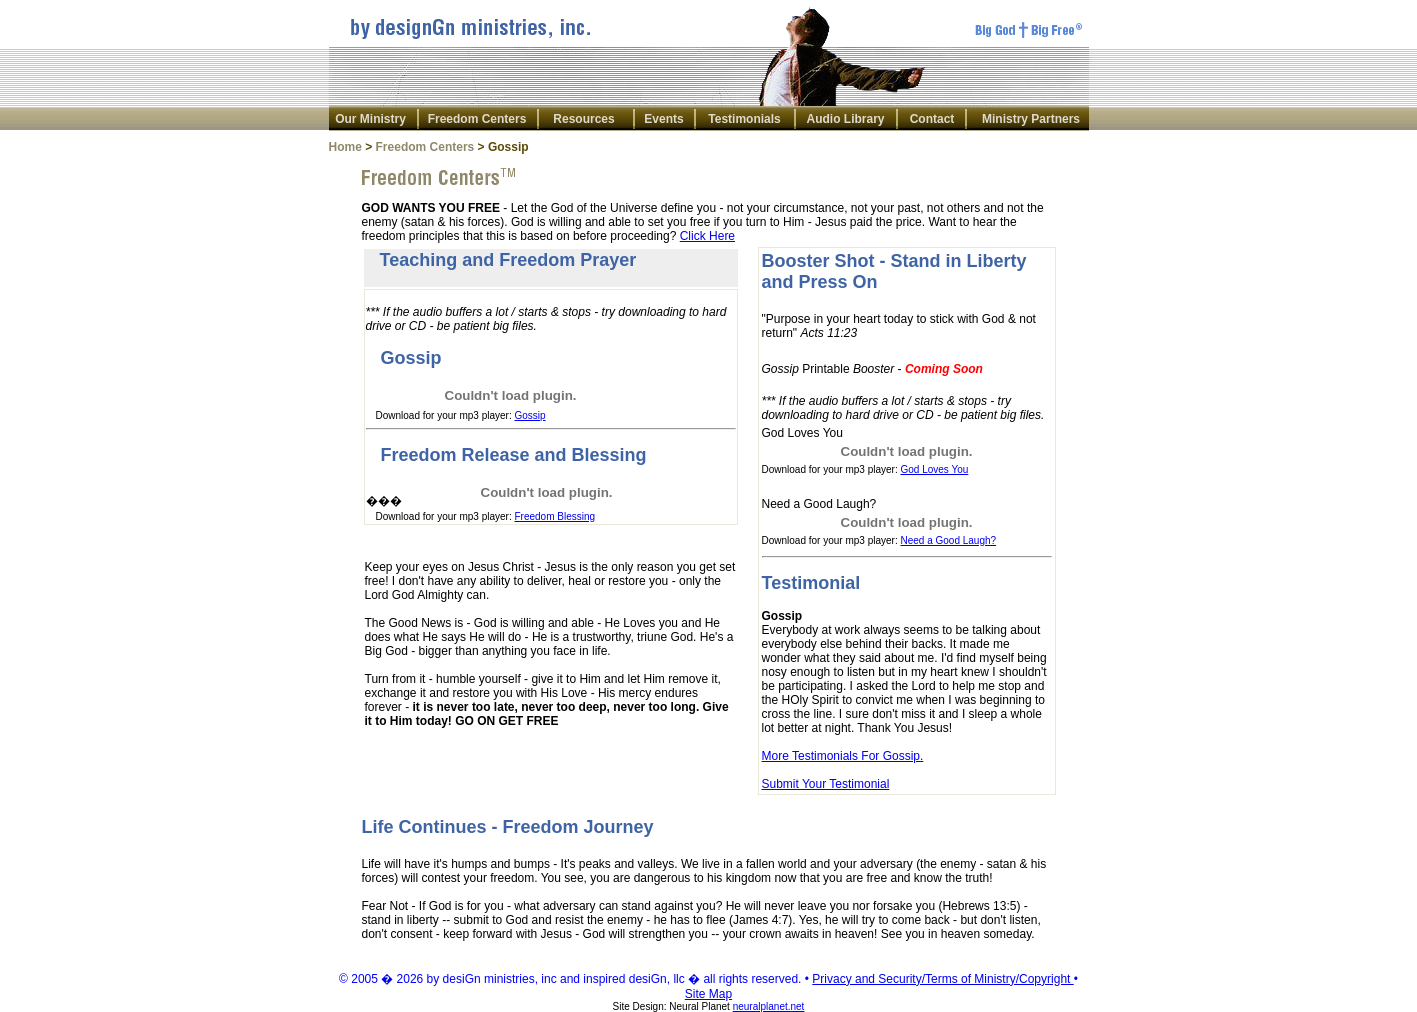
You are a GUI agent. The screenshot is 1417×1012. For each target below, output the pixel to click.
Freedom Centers (477, 119)
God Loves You (934, 469)
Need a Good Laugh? (948, 540)
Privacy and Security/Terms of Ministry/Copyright (942, 979)
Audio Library (845, 119)
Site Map (708, 994)
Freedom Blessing (554, 516)
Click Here (707, 236)
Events (663, 119)
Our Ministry (370, 119)
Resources (583, 119)
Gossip (529, 415)
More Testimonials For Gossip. (843, 756)
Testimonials (744, 119)
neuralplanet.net (769, 1006)
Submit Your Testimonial (826, 784)
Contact (932, 119)
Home (345, 147)
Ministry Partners (1031, 119)
